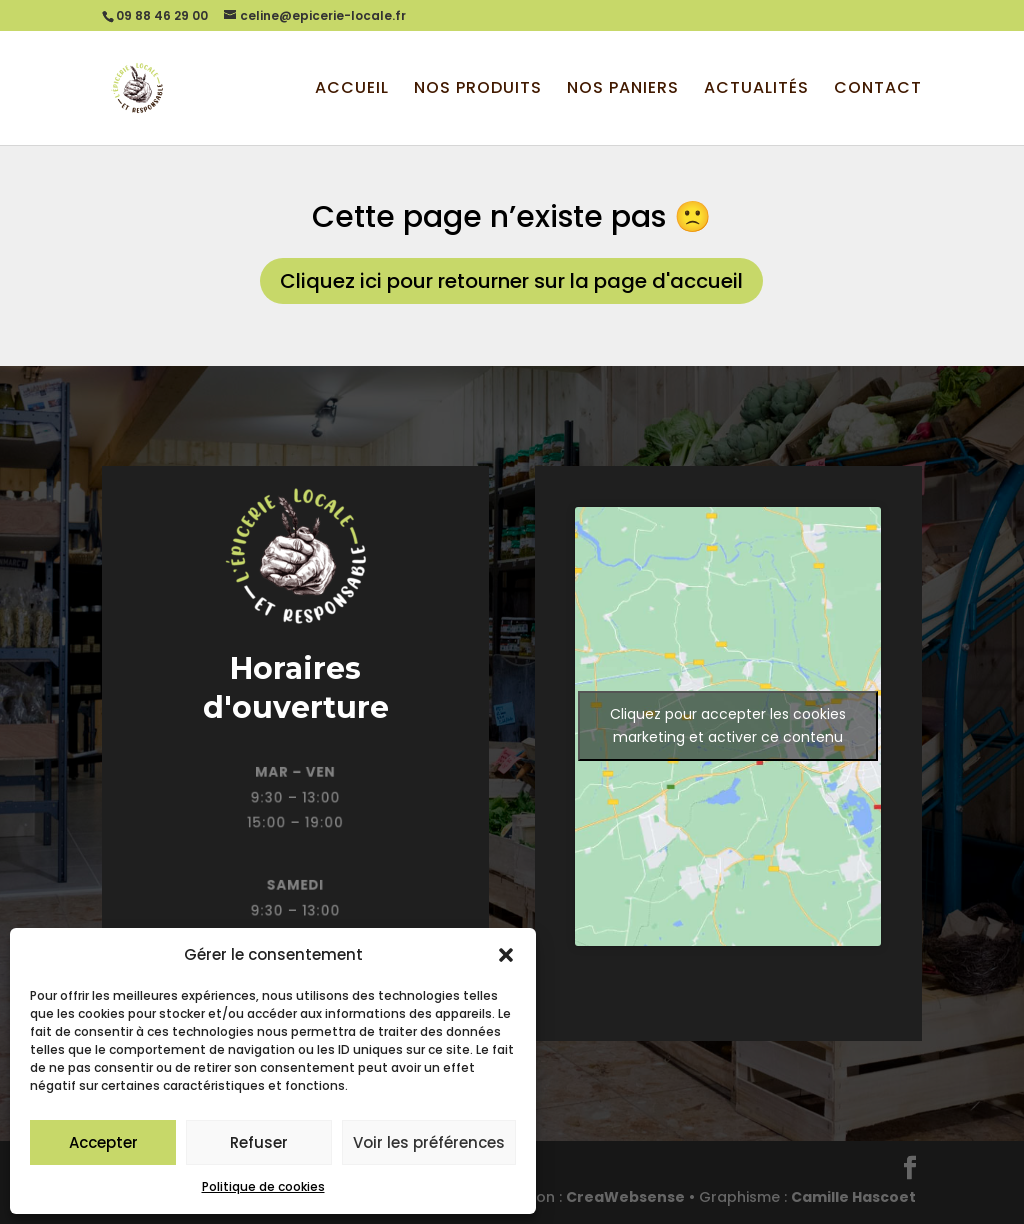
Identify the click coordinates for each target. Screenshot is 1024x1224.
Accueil (352, 90)
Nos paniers (623, 90)
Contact (878, 90)
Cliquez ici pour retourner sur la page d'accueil (511, 281)
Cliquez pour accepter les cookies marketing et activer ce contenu (728, 725)
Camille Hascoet (853, 1197)
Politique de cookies (263, 1186)
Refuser (259, 1142)
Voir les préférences (429, 1142)
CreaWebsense (625, 1197)
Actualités (756, 90)
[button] (506, 955)
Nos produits (478, 90)
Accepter (103, 1142)
